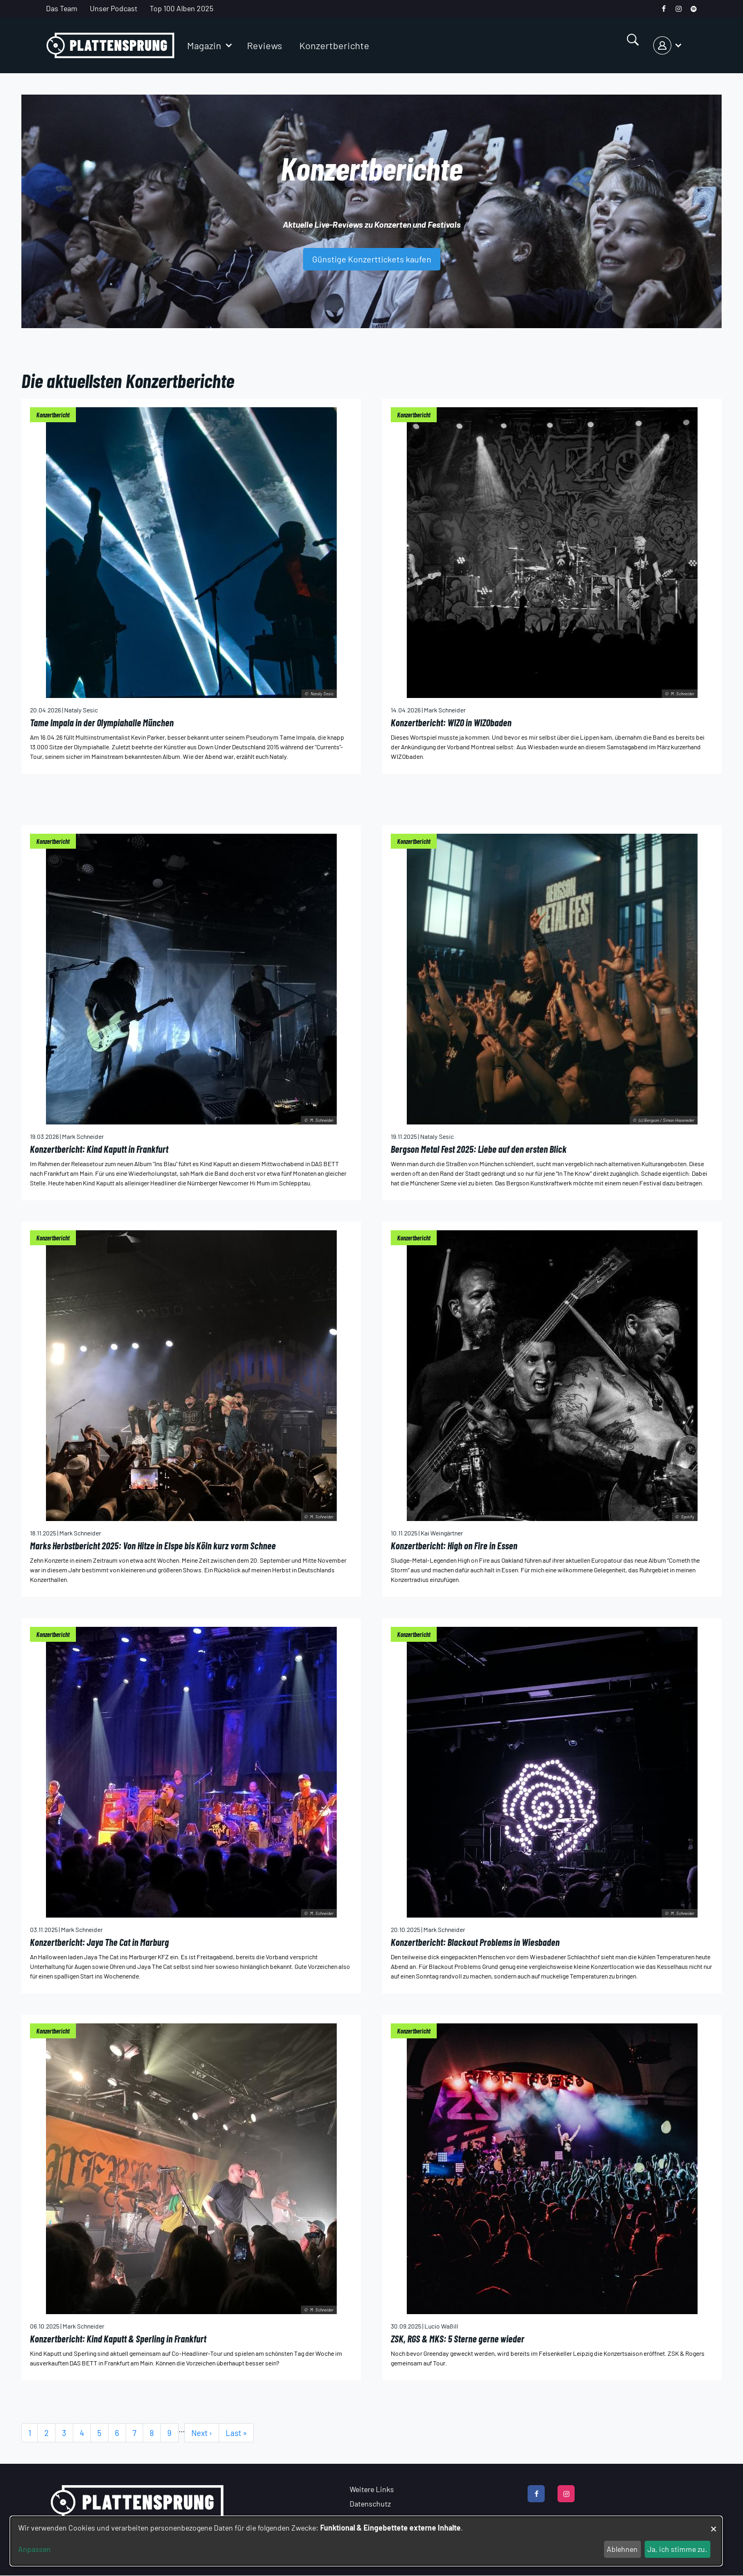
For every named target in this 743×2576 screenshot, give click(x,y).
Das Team (62, 8)
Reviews (264, 45)
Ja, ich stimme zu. (677, 2549)
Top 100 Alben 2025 (181, 8)
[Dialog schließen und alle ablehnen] (714, 2523)
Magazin (204, 45)
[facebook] (663, 9)
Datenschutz (370, 2503)
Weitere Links (372, 2489)
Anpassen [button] (34, 2549)
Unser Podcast (113, 8)
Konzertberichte (334, 45)
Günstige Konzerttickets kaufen (371, 259)
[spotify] (693, 9)
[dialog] (366, 2541)
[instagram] (678, 9)
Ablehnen (622, 2549)
